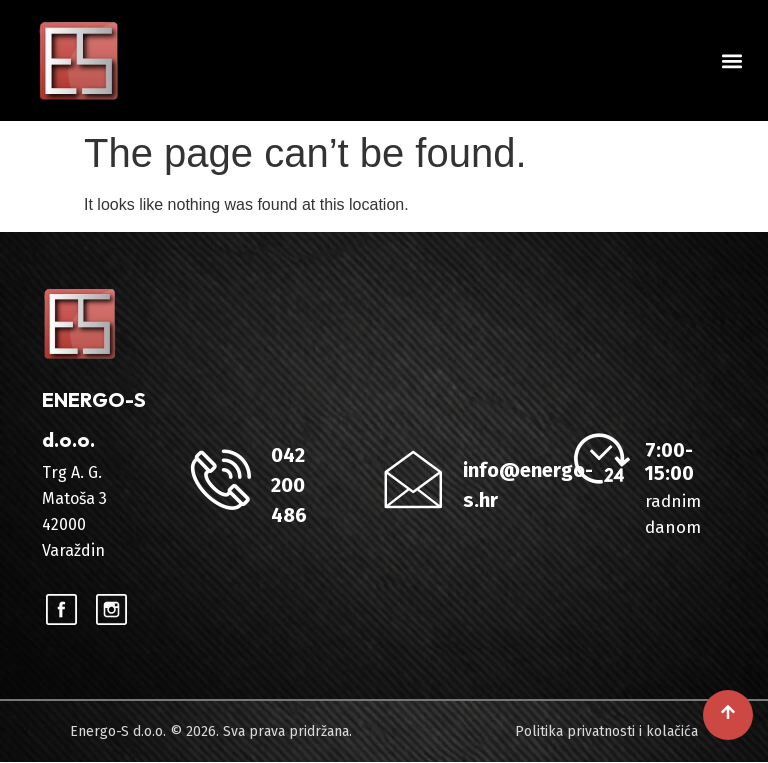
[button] (731, 60)
